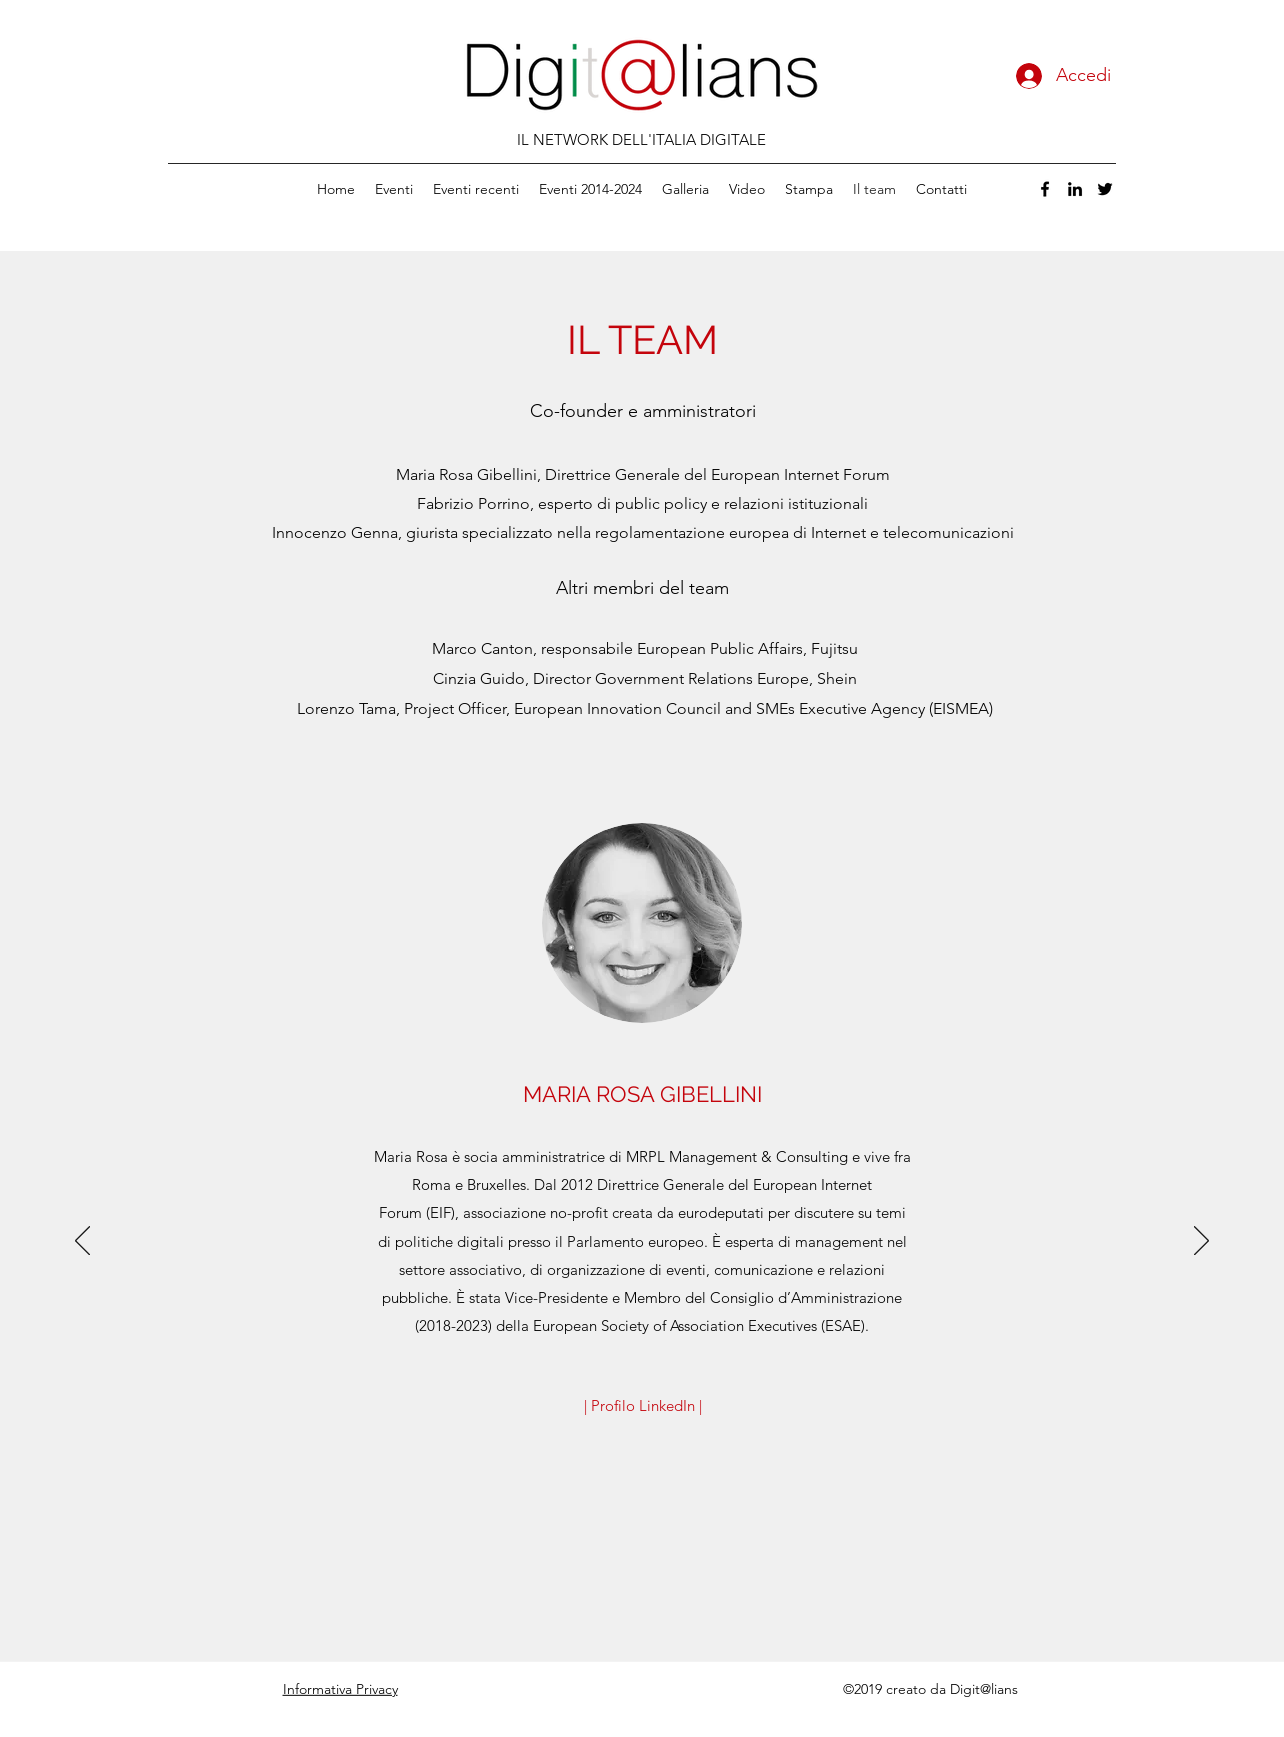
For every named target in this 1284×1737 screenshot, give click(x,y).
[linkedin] (1075, 189)
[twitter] (1105, 189)
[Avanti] (1201, 1242)
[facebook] (1045, 189)
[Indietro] (82, 1242)
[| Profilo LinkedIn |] (643, 1406)
